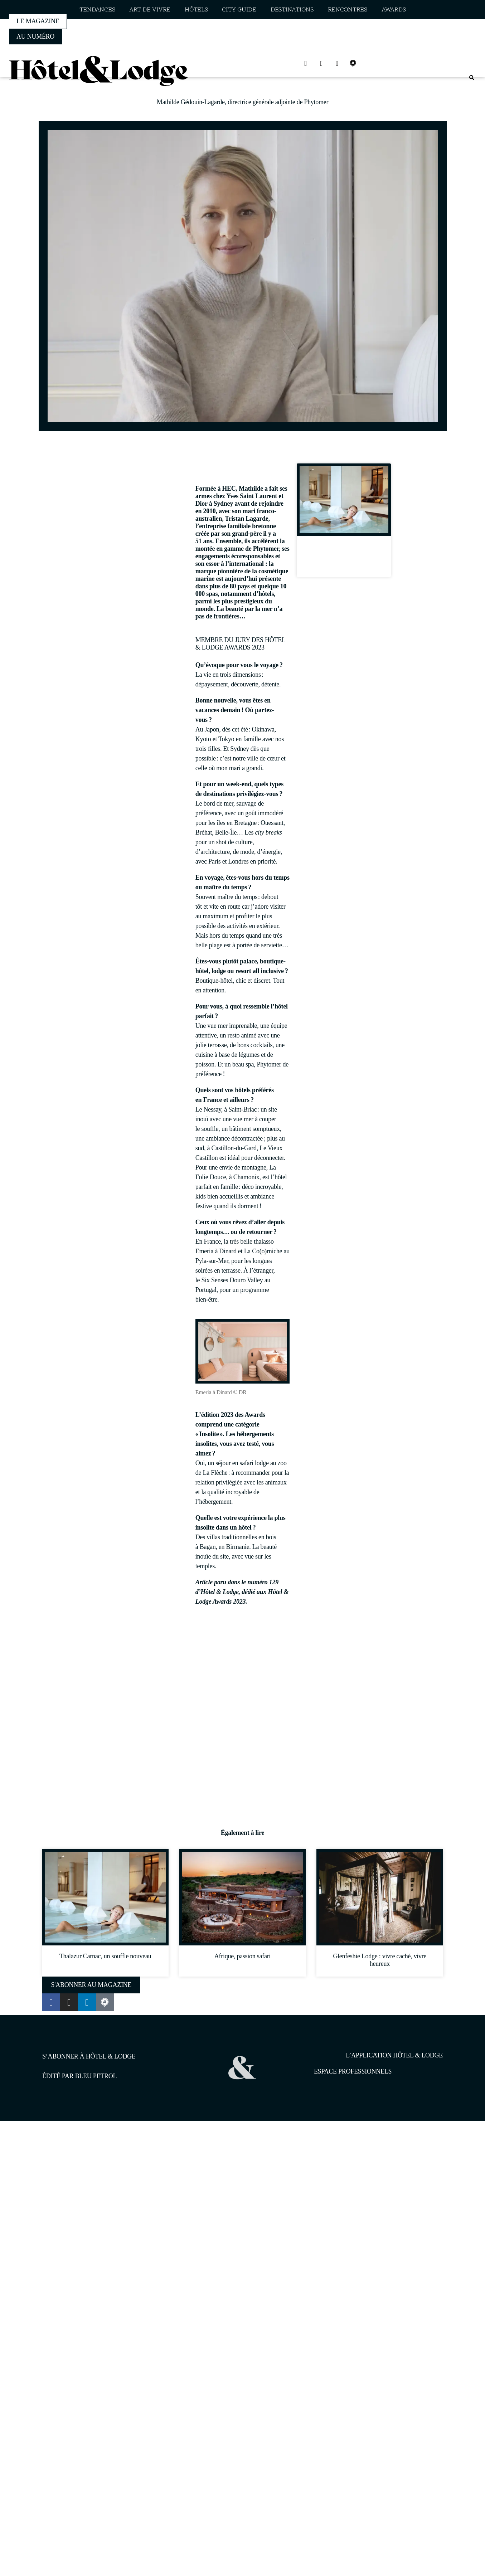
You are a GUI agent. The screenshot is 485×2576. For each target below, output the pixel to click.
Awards (394, 9)
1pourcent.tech (87, 2157)
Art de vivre (149, 9)
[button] (471, 77)
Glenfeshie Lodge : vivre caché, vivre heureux (379, 1960)
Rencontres (347, 9)
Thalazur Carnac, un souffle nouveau (344, 559)
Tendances (97, 9)
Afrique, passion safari (242, 1956)
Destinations (292, 9)
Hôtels (196, 9)
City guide (239, 9)
